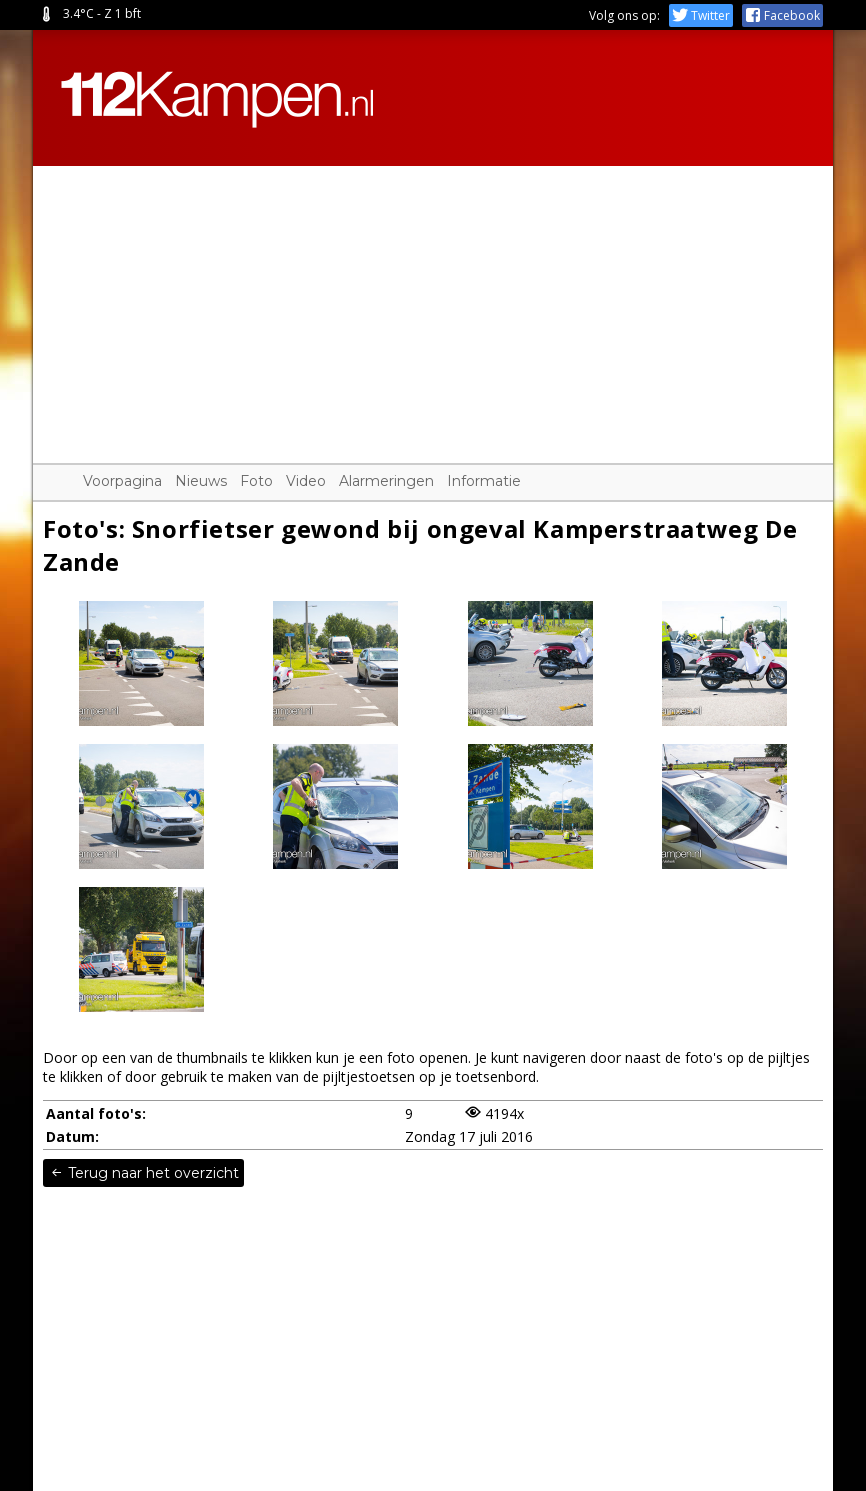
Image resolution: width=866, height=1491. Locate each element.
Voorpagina (122, 481)
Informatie (484, 481)
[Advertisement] (433, 306)
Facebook (782, 15)
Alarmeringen (386, 481)
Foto (256, 481)
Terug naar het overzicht (143, 1173)
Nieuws (201, 481)
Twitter (701, 15)
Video (306, 481)
